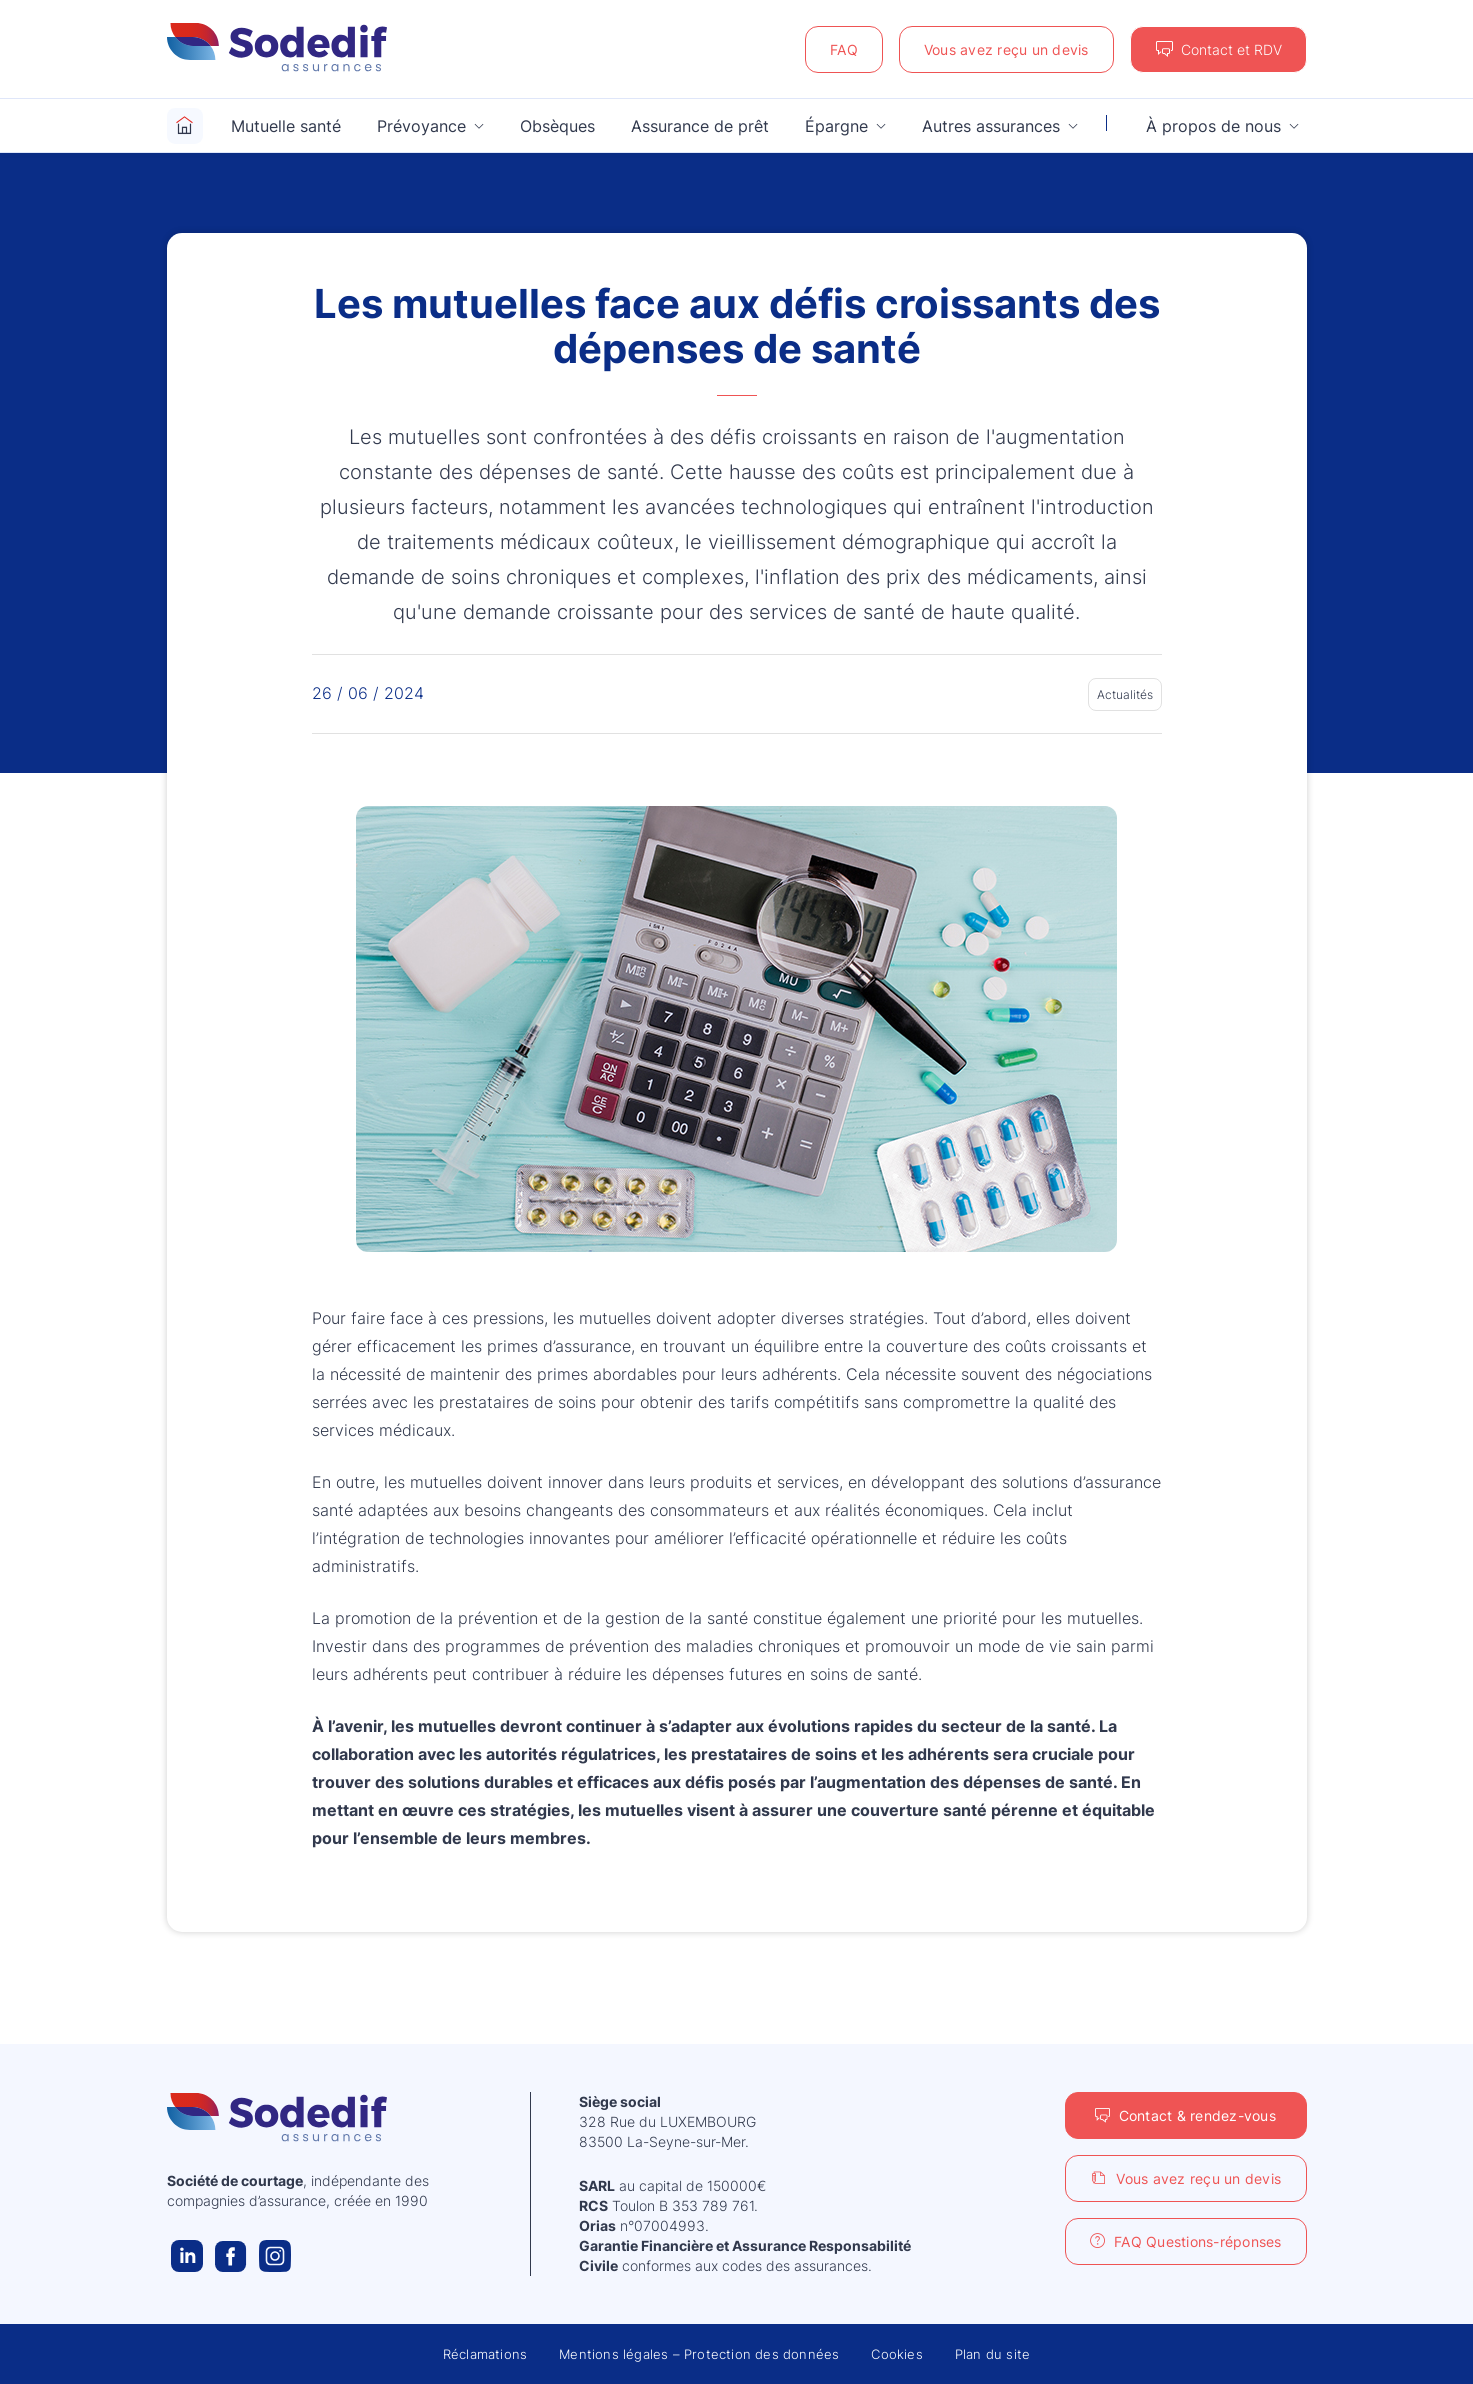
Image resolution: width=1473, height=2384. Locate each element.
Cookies (896, 2354)
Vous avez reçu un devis (1006, 49)
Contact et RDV (1231, 49)
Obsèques (557, 126)
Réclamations (485, 2354)
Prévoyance (421, 126)
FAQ (844, 49)
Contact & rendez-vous (1197, 2115)
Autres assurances (991, 126)
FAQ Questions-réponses (1198, 2241)
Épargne (836, 126)
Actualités (1125, 694)
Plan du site (992, 2354)
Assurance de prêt (700, 126)
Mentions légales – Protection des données (699, 2354)
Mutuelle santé (286, 126)
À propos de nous (1213, 126)
